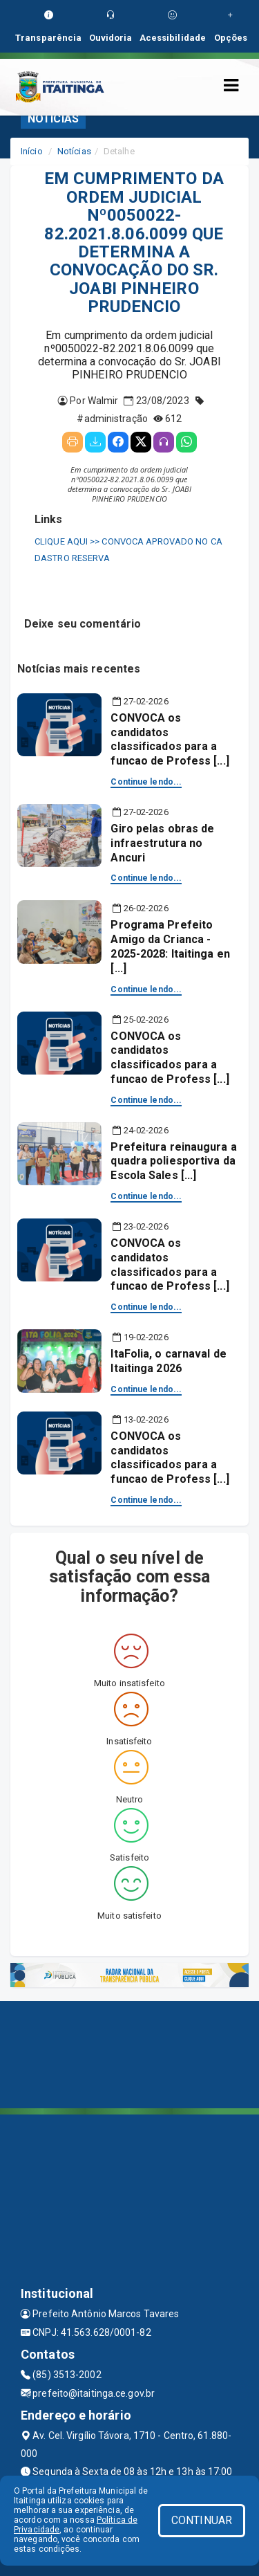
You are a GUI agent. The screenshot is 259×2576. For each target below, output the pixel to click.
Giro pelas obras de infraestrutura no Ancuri (162, 843)
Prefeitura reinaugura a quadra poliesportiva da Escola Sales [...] (173, 1161)
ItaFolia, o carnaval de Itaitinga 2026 (168, 1361)
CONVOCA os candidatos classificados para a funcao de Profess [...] (170, 739)
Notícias (74, 151)
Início (32, 151)
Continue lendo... (146, 782)
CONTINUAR (201, 2520)
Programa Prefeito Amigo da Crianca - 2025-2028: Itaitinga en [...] (170, 946)
